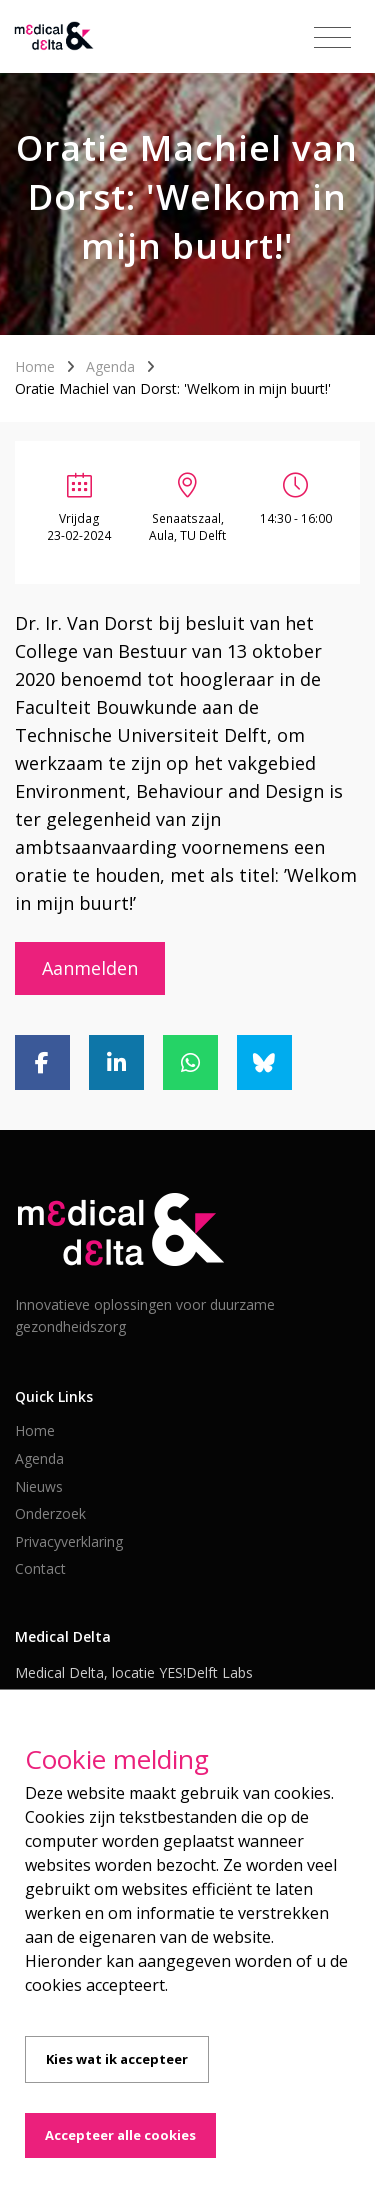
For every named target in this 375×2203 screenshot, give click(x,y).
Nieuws (39, 1486)
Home (35, 366)
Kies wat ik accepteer (117, 2059)
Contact (40, 1568)
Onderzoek (50, 1513)
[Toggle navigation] (332, 38)
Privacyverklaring (69, 1541)
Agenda (110, 366)
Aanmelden (90, 968)
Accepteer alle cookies (120, 2135)
